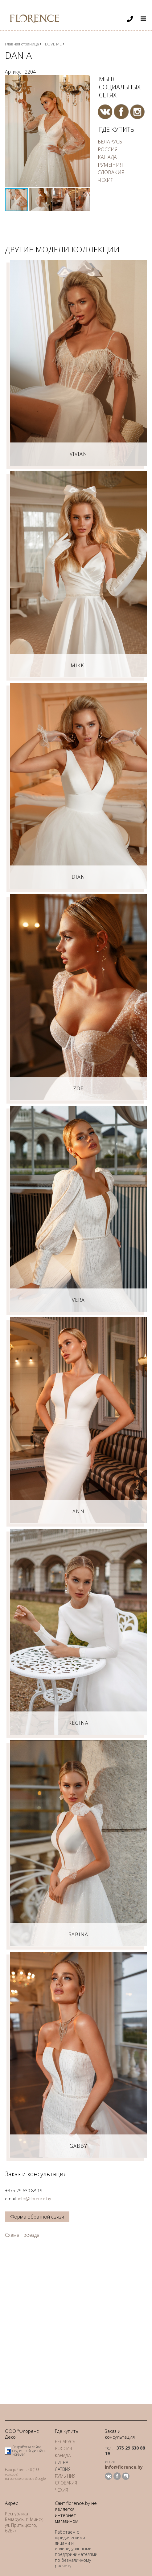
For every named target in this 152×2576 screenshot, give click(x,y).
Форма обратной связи (37, 2216)
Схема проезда (22, 2235)
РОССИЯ (108, 149)
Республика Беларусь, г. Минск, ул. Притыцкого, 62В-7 (24, 2522)
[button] (85, 81)
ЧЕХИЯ (106, 180)
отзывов (28, 2478)
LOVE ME (53, 44)
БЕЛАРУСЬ (110, 141)
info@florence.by (34, 2199)
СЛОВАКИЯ (111, 172)
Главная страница (22, 44)
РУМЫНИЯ (110, 164)
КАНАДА (107, 157)
